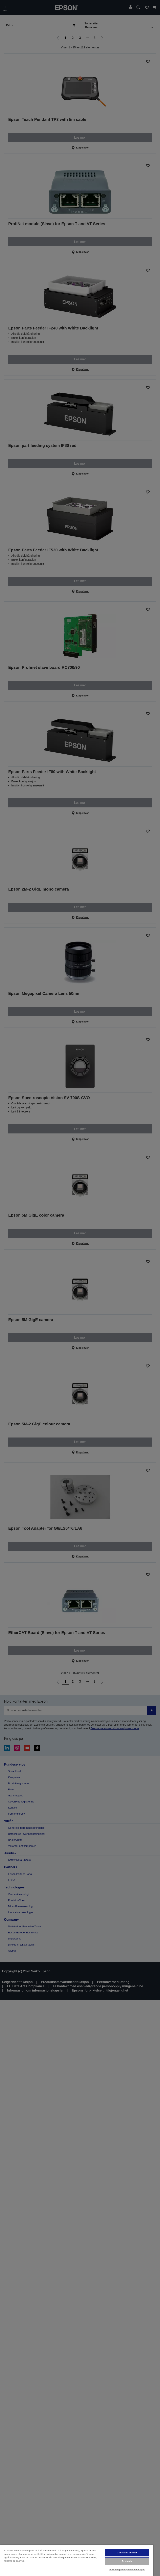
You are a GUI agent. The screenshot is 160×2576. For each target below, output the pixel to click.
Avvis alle (127, 2561)
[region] (76, 2560)
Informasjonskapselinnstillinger (127, 2569)
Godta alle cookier (127, 2552)
